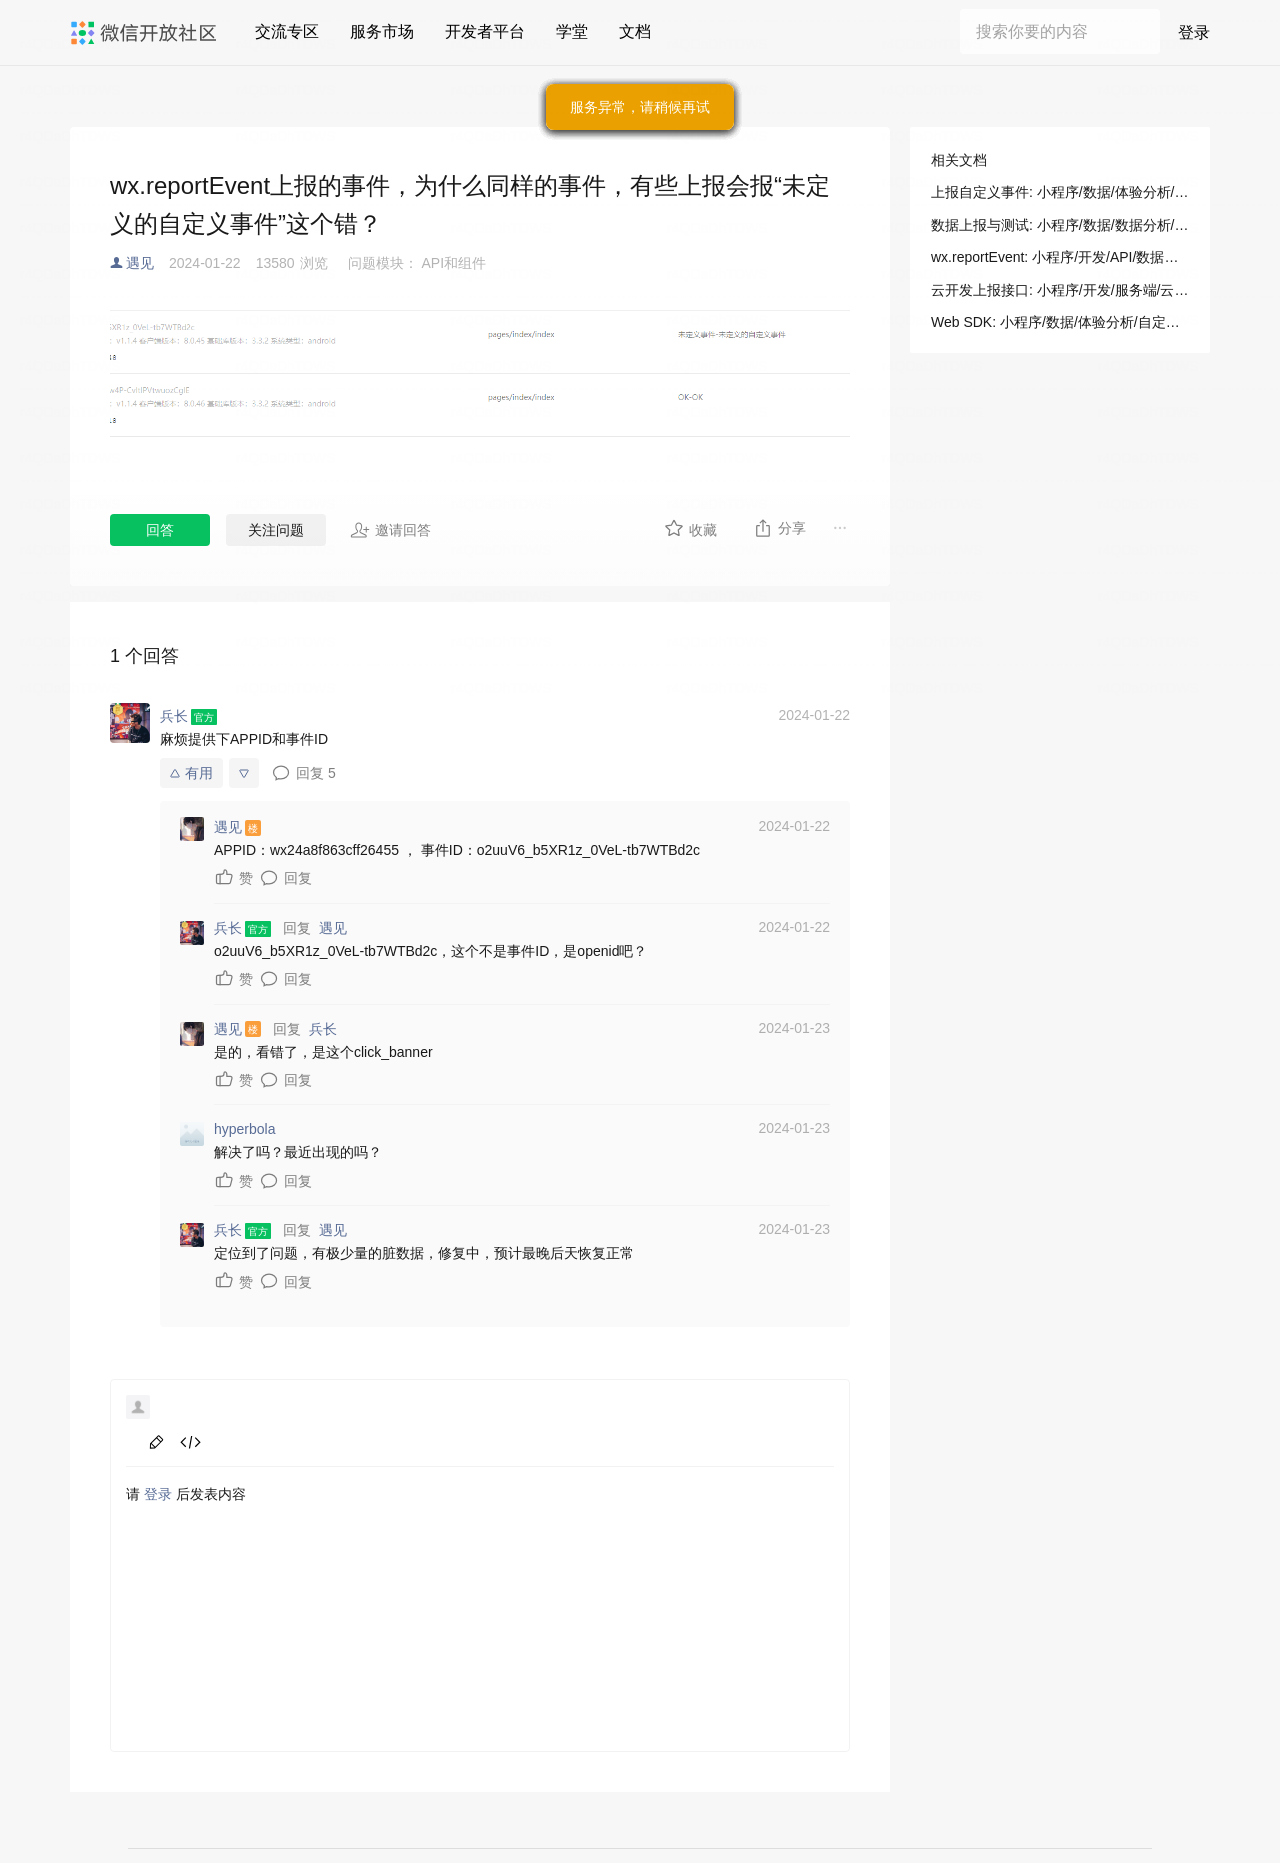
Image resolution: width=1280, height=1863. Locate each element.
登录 (1194, 32)
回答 (160, 530)
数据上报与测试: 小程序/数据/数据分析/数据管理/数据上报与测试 (1060, 225)
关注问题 (276, 530)
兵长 (323, 1029)
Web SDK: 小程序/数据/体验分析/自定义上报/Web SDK (1060, 322)
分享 (779, 528)
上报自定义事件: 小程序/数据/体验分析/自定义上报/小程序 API (1060, 192)
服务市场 (382, 31)
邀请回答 (390, 530)
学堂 (572, 31)
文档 (635, 31)
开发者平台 (485, 31)
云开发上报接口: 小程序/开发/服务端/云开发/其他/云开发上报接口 (1060, 290)
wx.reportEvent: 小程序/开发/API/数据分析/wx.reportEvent (1060, 257)
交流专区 (287, 31)
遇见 (140, 263)
